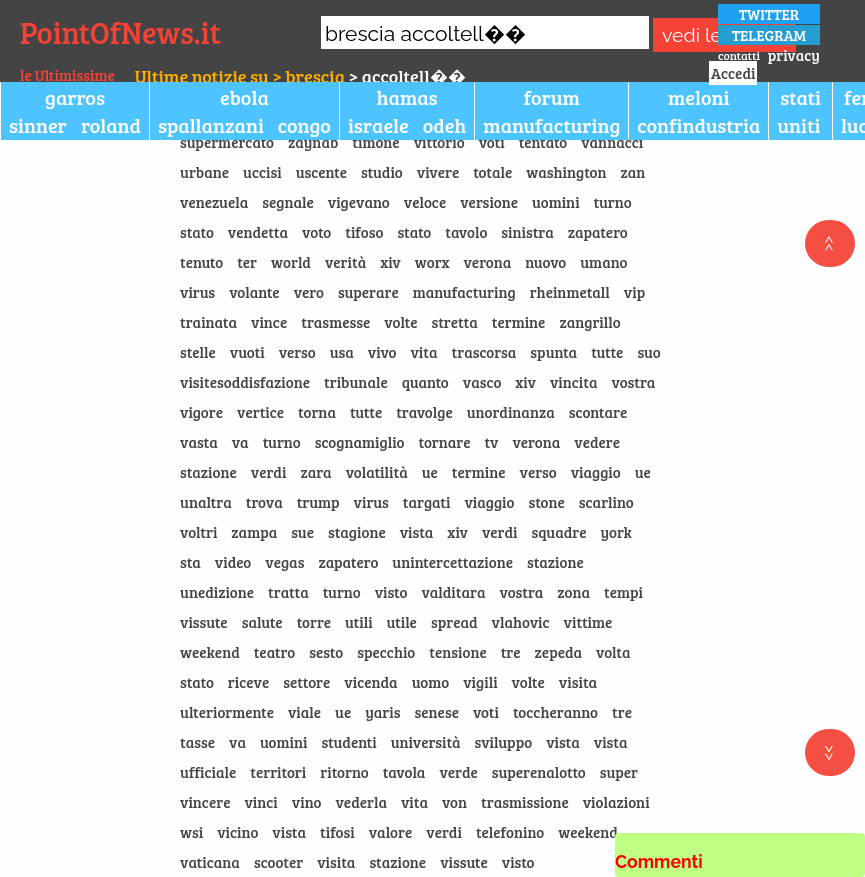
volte (400, 322)
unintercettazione (452, 562)
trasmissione (525, 802)
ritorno (344, 772)
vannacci (612, 142)
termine (519, 322)
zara (315, 472)
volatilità (377, 472)
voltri (198, 532)
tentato (543, 142)
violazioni (616, 802)
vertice (260, 412)
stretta (455, 322)
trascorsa (484, 352)
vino (307, 802)
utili (358, 622)
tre (511, 652)
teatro (274, 652)
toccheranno (555, 712)
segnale (288, 202)
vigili (480, 682)
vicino (237, 832)
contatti (739, 55)
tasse (197, 742)
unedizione (217, 592)
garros (75, 97)
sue (302, 532)
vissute (204, 622)
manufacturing (551, 125)
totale (492, 172)
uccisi (262, 172)
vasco (482, 382)
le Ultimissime (67, 75)
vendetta (258, 232)
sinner (38, 125)
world (291, 262)
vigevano (359, 202)
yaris (382, 712)
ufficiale (208, 772)
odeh (445, 125)
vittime (588, 622)
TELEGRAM (769, 35)
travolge (424, 412)
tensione (457, 652)
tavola (404, 772)
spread (454, 622)
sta (190, 562)
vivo (382, 352)
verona (487, 262)
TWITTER (769, 14)
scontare (598, 412)
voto (316, 232)
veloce (425, 202)
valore (391, 832)
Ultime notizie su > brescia (240, 76)
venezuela (214, 202)
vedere (597, 442)
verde (458, 772)
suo (648, 352)
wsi (191, 832)
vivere (438, 172)
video (233, 562)
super (619, 772)
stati (800, 97)
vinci (260, 802)
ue (430, 472)
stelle (198, 352)
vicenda (370, 682)
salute (262, 622)
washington (566, 172)
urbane (204, 172)
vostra (634, 382)
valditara (453, 592)
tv (492, 442)
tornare (445, 442)
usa (342, 352)
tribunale (356, 382)
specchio (386, 652)
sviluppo (504, 742)
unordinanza (511, 412)
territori (278, 772)
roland (111, 125)
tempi (623, 592)
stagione (357, 532)
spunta (553, 352)
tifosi (337, 832)
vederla (360, 802)
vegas (284, 562)
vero (309, 292)
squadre (559, 532)
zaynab (313, 142)
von (454, 802)
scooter (278, 862)
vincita (574, 382)
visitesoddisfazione (245, 382)
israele (378, 125)
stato (197, 232)
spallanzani (211, 125)
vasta (199, 442)
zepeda (558, 652)
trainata (208, 322)
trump (318, 502)
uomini (556, 202)
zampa (254, 532)
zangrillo (589, 322)
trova (264, 502)
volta (613, 652)
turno (613, 202)
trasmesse (335, 322)
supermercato (227, 142)
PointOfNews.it (120, 32)
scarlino (606, 502)
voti (492, 142)
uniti (798, 125)
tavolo (466, 232)
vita (423, 352)
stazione (208, 472)
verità (345, 262)
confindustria (698, 125)
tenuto (201, 262)
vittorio (439, 142)
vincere (205, 802)
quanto (425, 382)
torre (314, 622)
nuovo (545, 262)
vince (269, 322)
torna (317, 412)
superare (368, 292)
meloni (698, 97)
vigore (201, 412)
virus (197, 292)
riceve (248, 682)
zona (573, 592)
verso (297, 352)
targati (427, 502)
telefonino (510, 832)
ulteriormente (227, 712)
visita (578, 682)
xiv (390, 262)
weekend (210, 652)
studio (382, 172)
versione (489, 202)
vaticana (210, 862)
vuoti (247, 352)
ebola (244, 97)
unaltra (206, 502)
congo (304, 125)
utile (402, 622)
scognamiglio (360, 442)
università (426, 742)
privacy (794, 55)
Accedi (733, 73)
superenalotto (539, 772)
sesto (326, 652)
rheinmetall (570, 292)
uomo (431, 682)
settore (306, 682)
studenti (348, 742)
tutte (607, 352)
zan (633, 172)
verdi (269, 472)
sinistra (527, 232)
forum (552, 97)
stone (547, 502)
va (240, 442)
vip (634, 292)
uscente (321, 172)
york (615, 532)
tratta (288, 592)
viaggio (596, 472)
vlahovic (521, 622)
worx (432, 262)
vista (417, 532)
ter (247, 262)
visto (391, 592)
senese (437, 712)
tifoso (364, 232)
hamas (407, 97)
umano (603, 262)
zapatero (598, 232)
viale (304, 712)
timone (375, 142)
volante (254, 292)
